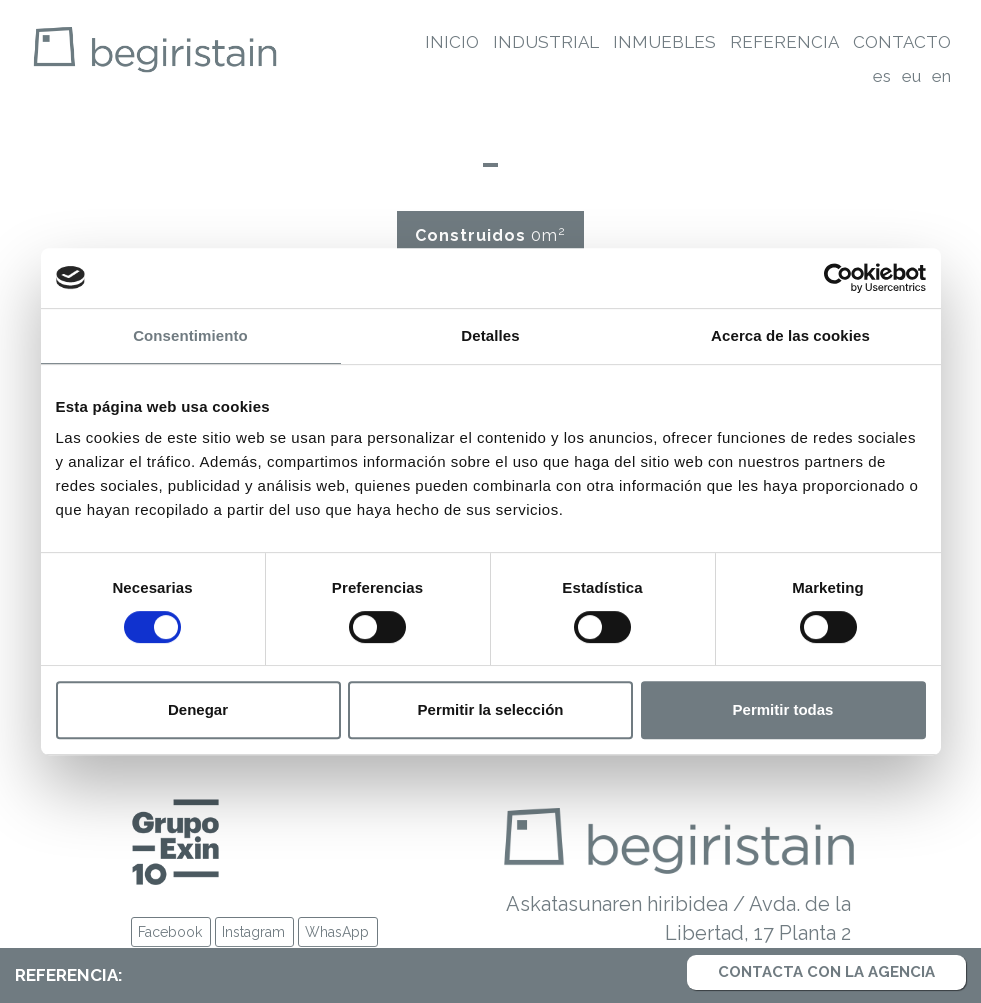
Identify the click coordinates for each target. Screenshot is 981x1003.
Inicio (452, 42)
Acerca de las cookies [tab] (790, 335)
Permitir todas (783, 709)
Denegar (198, 709)
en (941, 76)
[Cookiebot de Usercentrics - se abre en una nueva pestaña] (838, 278)
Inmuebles (664, 42)
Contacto (902, 42)
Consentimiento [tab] (190, 335)
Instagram (253, 932)
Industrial (546, 42)
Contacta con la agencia (826, 972)
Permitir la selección (491, 709)
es (882, 76)
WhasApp (337, 932)
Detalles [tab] (490, 335)
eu (911, 76)
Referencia (784, 42)
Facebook (170, 932)
